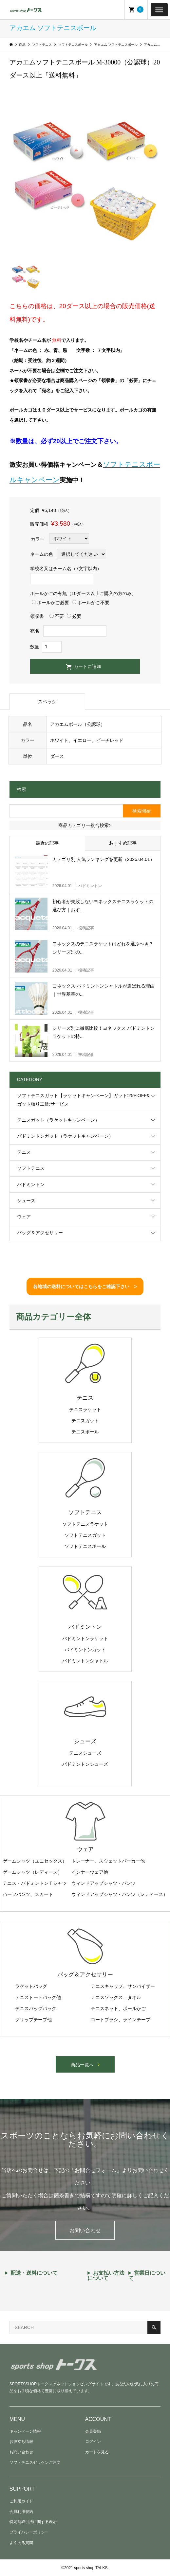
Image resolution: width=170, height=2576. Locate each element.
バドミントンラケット (85, 1638)
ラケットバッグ (31, 1986)
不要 (56, 616)
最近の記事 (47, 843)
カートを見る (97, 2452)
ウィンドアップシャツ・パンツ (103, 1883)
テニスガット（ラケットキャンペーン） (58, 1120)
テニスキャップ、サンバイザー (123, 1986)
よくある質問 (21, 2542)
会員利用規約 (21, 2511)
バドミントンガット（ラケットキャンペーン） (65, 1136)
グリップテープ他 (33, 2019)
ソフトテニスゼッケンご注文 (35, 2462)
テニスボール (85, 1431)
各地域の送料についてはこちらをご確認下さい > (85, 1286)
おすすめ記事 (123, 843)
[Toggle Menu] (159, 9)
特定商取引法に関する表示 (33, 2521)
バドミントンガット (85, 1649)
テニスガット (85, 1420)
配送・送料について (34, 2273)
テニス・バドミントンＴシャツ (35, 1883)
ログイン (93, 2441)
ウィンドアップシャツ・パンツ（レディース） (119, 1894)
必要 (74, 616)
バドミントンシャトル (85, 1660)
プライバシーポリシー (29, 2532)
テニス (24, 1152)
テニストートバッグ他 (38, 1997)
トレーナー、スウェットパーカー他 (108, 1861)
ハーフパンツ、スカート (28, 1894)
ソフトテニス (31, 1168)
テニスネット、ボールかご (118, 2008)
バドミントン (31, 1184)
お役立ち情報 (21, 2441)
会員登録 (93, 2431)
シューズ (26, 1200)
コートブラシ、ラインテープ (120, 2019)
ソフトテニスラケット (85, 1524)
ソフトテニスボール (85, 1546)
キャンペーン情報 (25, 2431)
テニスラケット (85, 1409)
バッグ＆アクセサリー (40, 1232)
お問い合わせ (85, 2230)
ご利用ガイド (21, 2501)
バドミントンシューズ (85, 1764)
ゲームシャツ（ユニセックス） (35, 1861)
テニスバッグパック (35, 2008)
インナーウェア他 (89, 1872)
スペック (47, 701)
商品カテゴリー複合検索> (84, 825)
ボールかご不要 (90, 602)
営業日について (146, 2275)
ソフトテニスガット (85, 1535)
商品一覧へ (82, 2064)
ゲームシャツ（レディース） (32, 1872)
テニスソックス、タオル (116, 1997)
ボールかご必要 (50, 602)
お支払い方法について (105, 2275)
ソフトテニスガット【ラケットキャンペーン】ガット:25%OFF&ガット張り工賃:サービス (83, 1099)
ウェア (24, 1216)
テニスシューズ (85, 1753)
